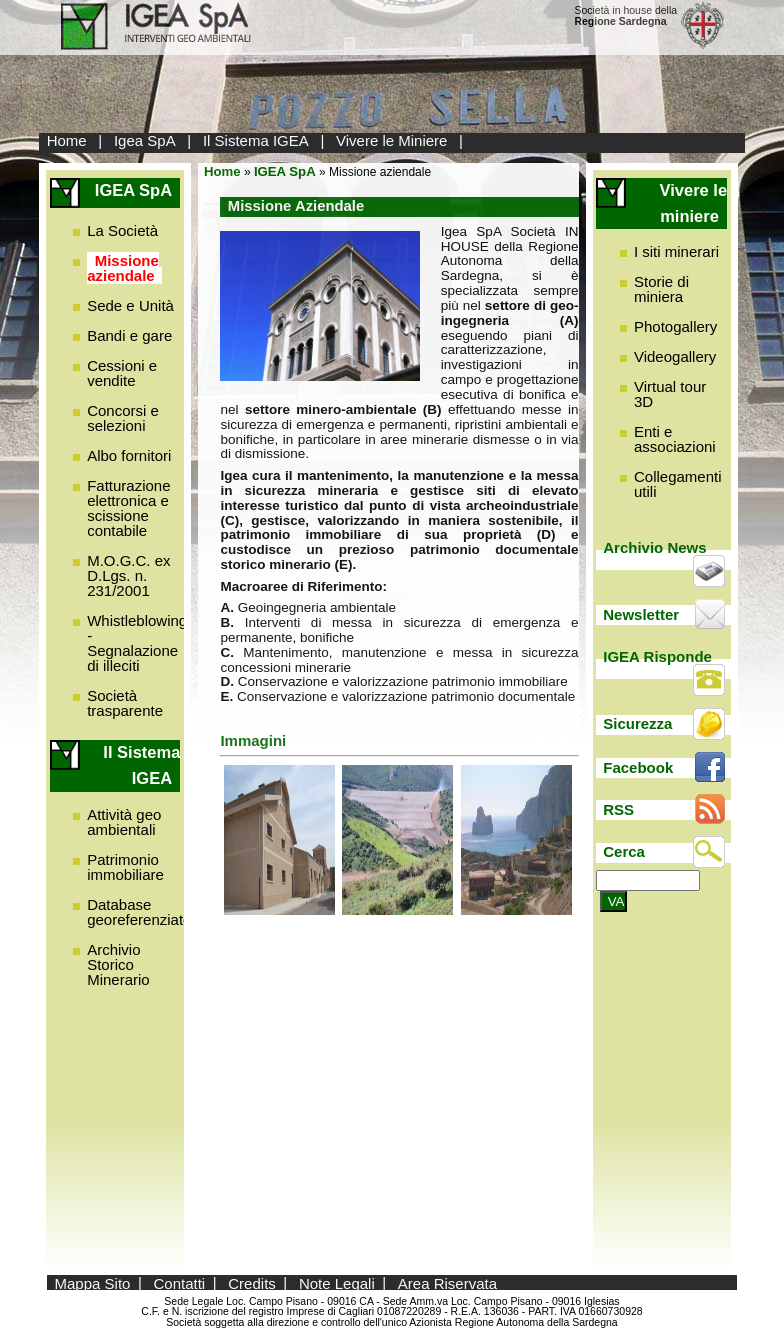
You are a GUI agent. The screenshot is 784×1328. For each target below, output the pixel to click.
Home (67, 140)
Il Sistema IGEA (256, 140)
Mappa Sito (93, 1282)
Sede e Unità (130, 305)
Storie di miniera (661, 289)
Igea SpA (145, 140)
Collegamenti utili (678, 484)
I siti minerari (676, 251)
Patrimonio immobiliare (125, 867)
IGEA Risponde (657, 656)
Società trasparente (125, 703)
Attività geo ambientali (124, 822)
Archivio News (654, 547)
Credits (252, 1282)
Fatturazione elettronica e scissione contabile (128, 508)
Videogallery (675, 356)
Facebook (638, 767)
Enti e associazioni (675, 439)
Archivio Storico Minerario (118, 964)
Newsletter (641, 614)
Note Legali (337, 1282)
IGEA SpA (285, 171)
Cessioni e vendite (122, 373)
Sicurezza (637, 723)
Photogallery (675, 326)
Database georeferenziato (139, 912)
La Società (122, 230)
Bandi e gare (129, 335)
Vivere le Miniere (391, 140)
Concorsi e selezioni (123, 418)
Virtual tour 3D (670, 394)
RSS (618, 809)
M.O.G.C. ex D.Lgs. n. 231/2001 (128, 575)
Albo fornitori (129, 455)
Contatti (180, 1282)
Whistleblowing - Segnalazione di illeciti (137, 643)
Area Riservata (447, 1282)
